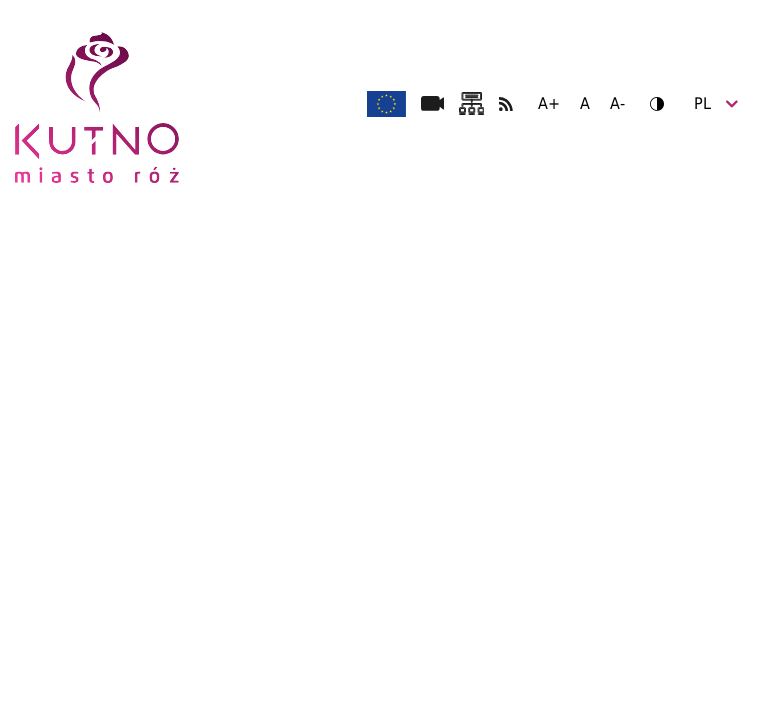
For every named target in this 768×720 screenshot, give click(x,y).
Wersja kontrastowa (650, 103)
